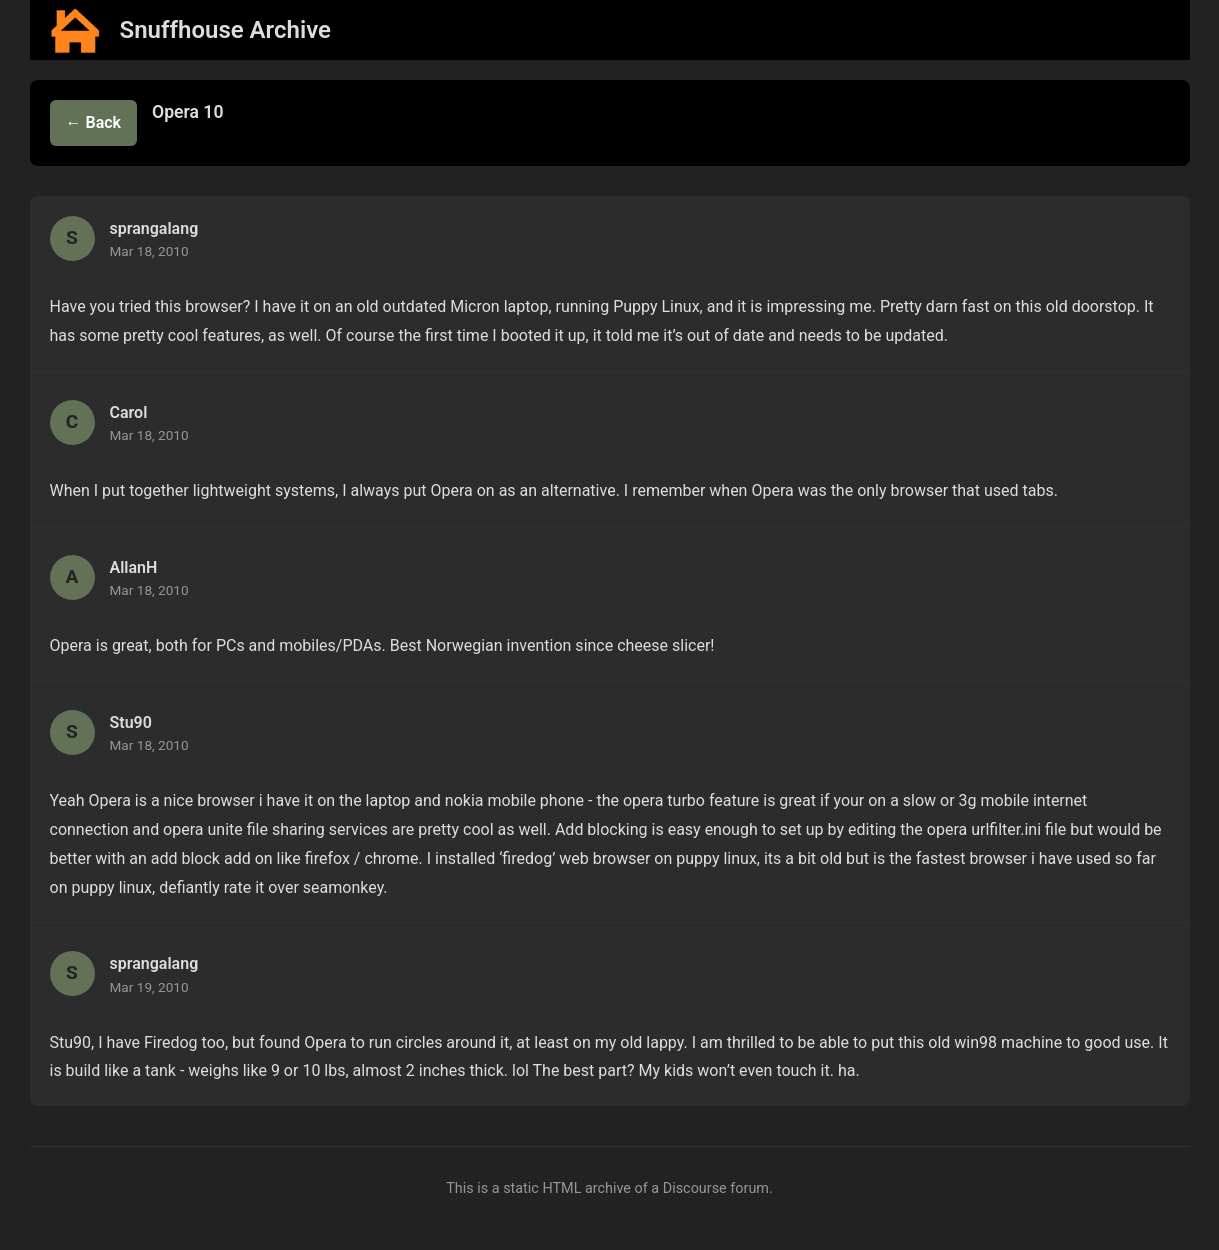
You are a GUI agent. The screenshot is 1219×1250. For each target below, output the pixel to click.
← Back (94, 122)
